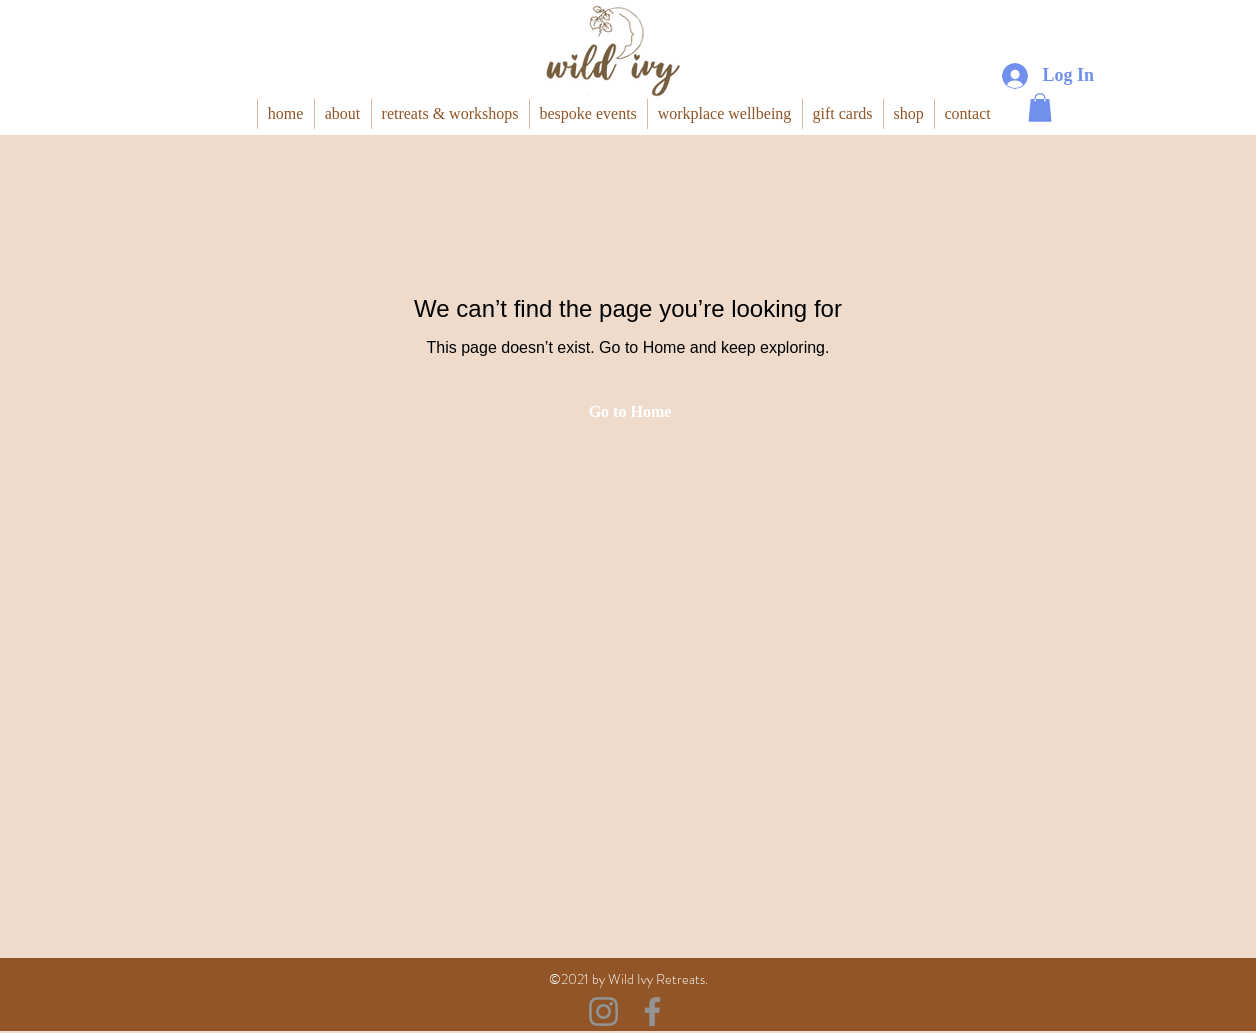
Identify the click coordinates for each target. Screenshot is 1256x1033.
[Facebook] (652, 1011)
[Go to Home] (628, 412)
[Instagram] (603, 1011)
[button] (1040, 107)
